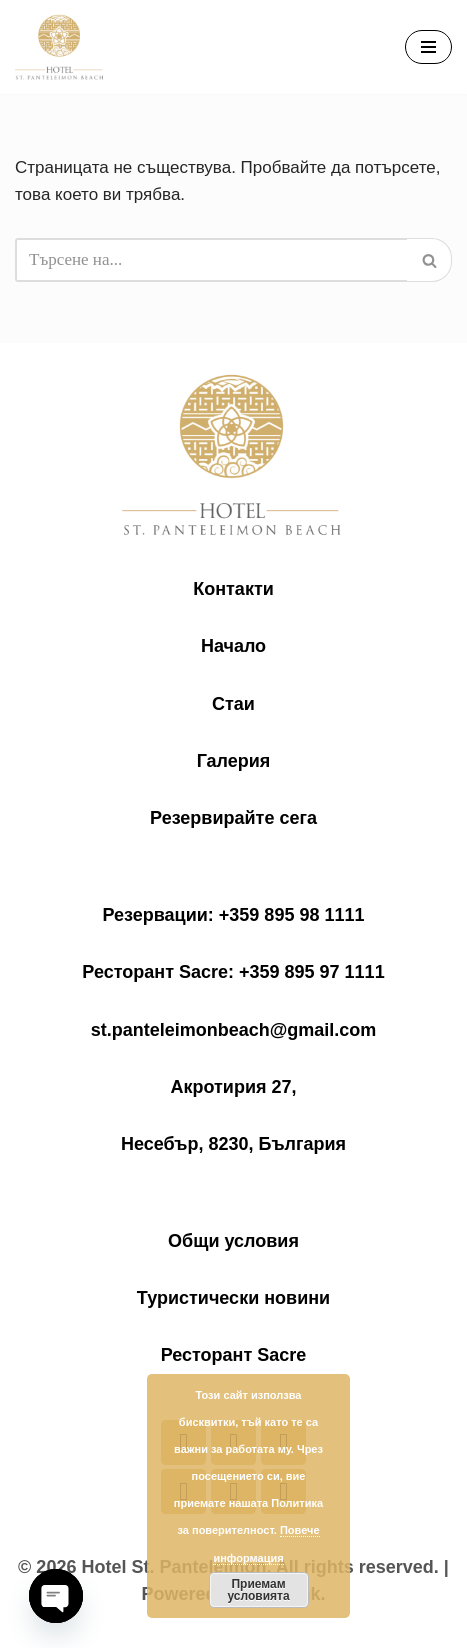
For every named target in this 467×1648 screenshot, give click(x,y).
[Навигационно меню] (428, 47)
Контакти (233, 589)
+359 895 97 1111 (312, 972)
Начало (233, 646)
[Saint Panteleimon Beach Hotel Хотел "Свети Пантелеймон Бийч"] (60, 47)
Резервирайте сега (233, 818)
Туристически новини (233, 1298)
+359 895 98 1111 (292, 915)
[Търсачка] (211, 260)
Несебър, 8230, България (233, 1144)
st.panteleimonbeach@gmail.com (234, 1030)
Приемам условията (258, 1590)
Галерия (234, 761)
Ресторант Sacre (234, 1355)
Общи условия (233, 1241)
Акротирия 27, (233, 1087)
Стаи (233, 704)
